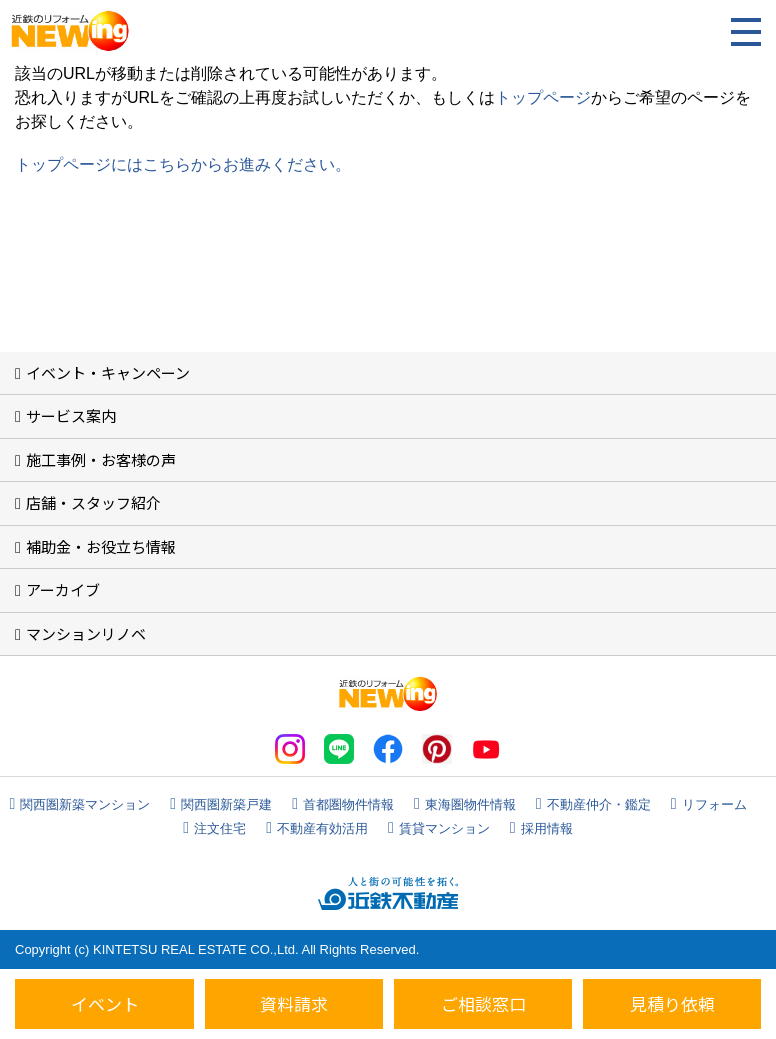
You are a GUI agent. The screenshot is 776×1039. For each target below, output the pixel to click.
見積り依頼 (672, 1003)
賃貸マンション (444, 828)
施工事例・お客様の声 (101, 459)
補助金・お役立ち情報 (101, 546)
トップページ (543, 97)
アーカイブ (63, 589)
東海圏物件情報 (470, 804)
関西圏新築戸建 (226, 804)
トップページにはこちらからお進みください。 (183, 164)
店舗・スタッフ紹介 (93, 502)
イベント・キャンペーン (108, 372)
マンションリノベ (86, 633)
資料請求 (294, 1003)
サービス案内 (71, 415)
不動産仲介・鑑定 (599, 804)
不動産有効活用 (322, 828)
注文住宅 (220, 828)
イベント (105, 1003)
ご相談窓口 (483, 1003)
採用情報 (547, 828)
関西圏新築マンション (85, 804)
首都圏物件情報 (348, 804)
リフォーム (714, 804)
